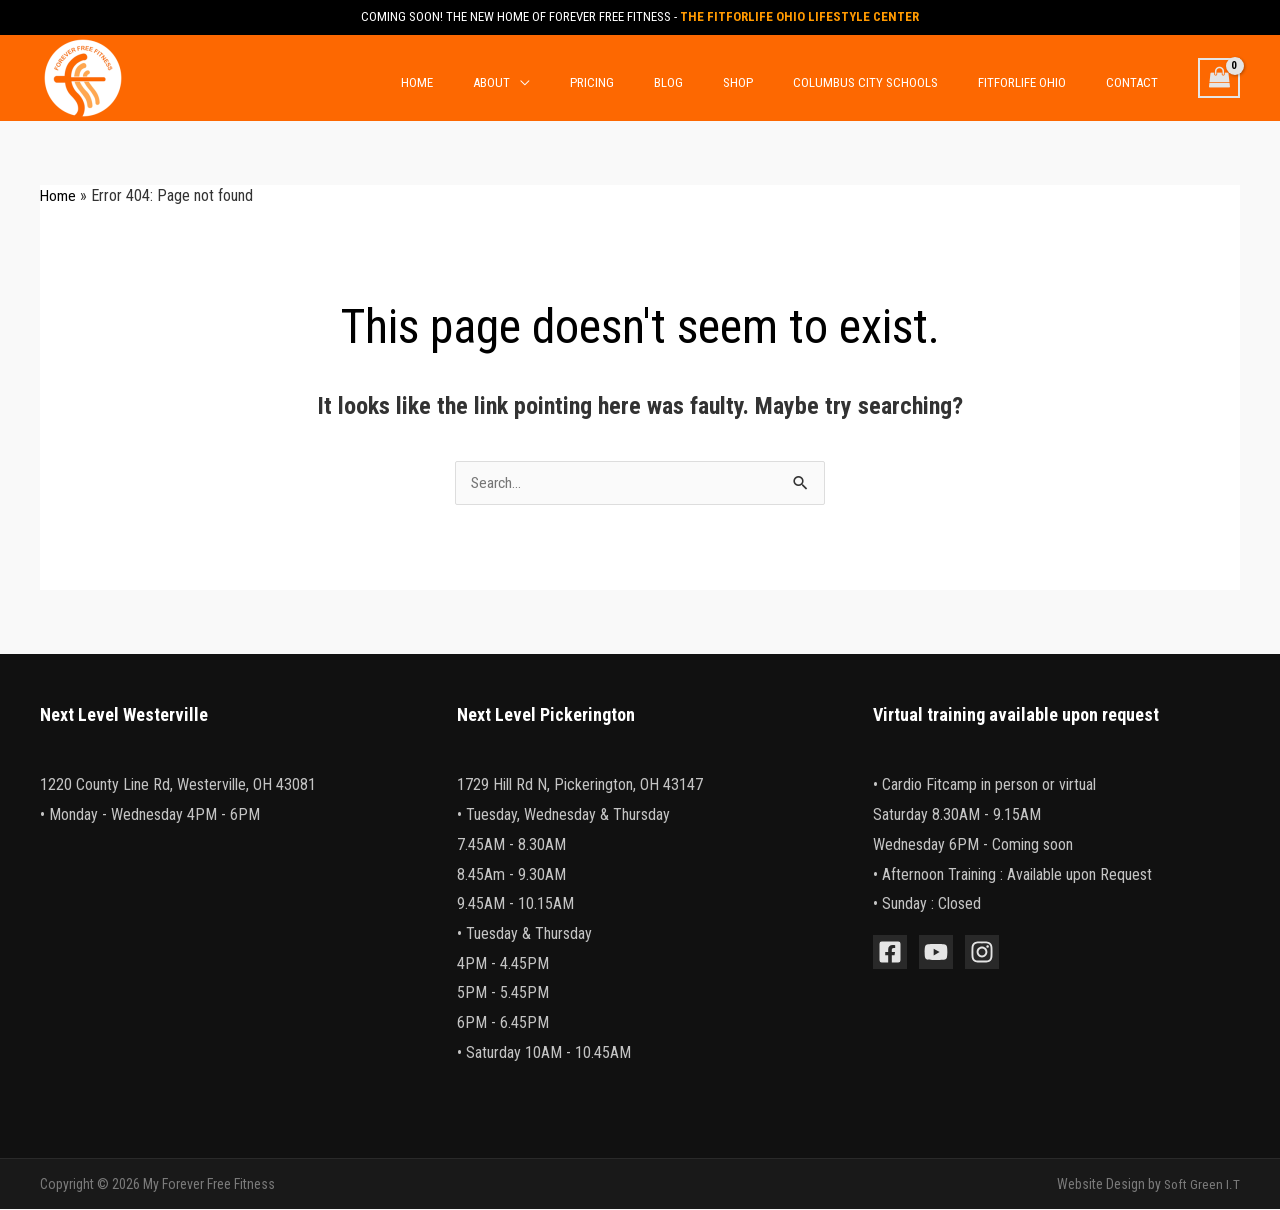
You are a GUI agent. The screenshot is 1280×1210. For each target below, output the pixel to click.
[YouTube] (936, 953)
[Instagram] (982, 953)
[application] (611, 81)
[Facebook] (890, 953)
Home (59, 195)
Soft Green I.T (1201, 1185)
